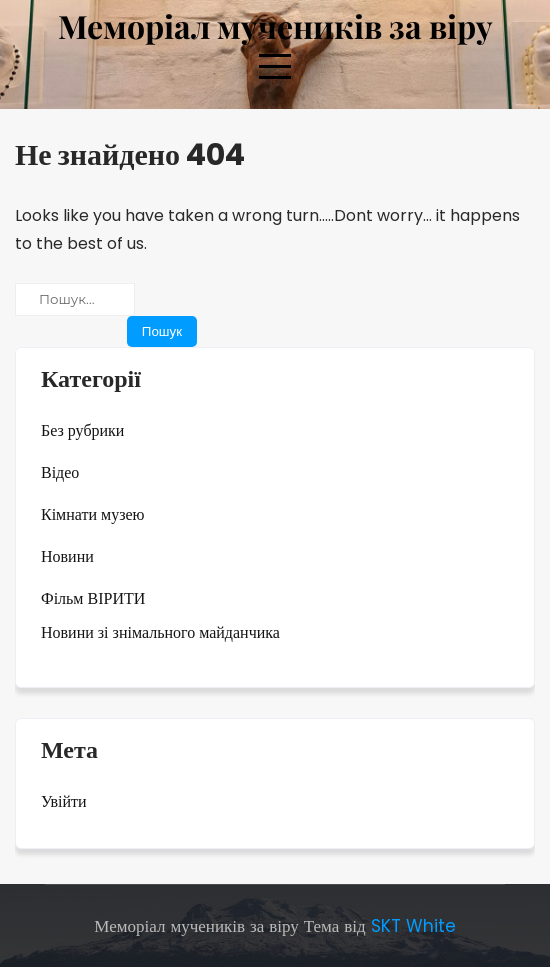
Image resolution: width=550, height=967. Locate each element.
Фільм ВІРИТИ (93, 598)
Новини (67, 556)
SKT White (413, 926)
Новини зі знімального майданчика (160, 632)
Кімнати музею (93, 514)
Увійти (64, 801)
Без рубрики (82, 430)
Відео (60, 472)
